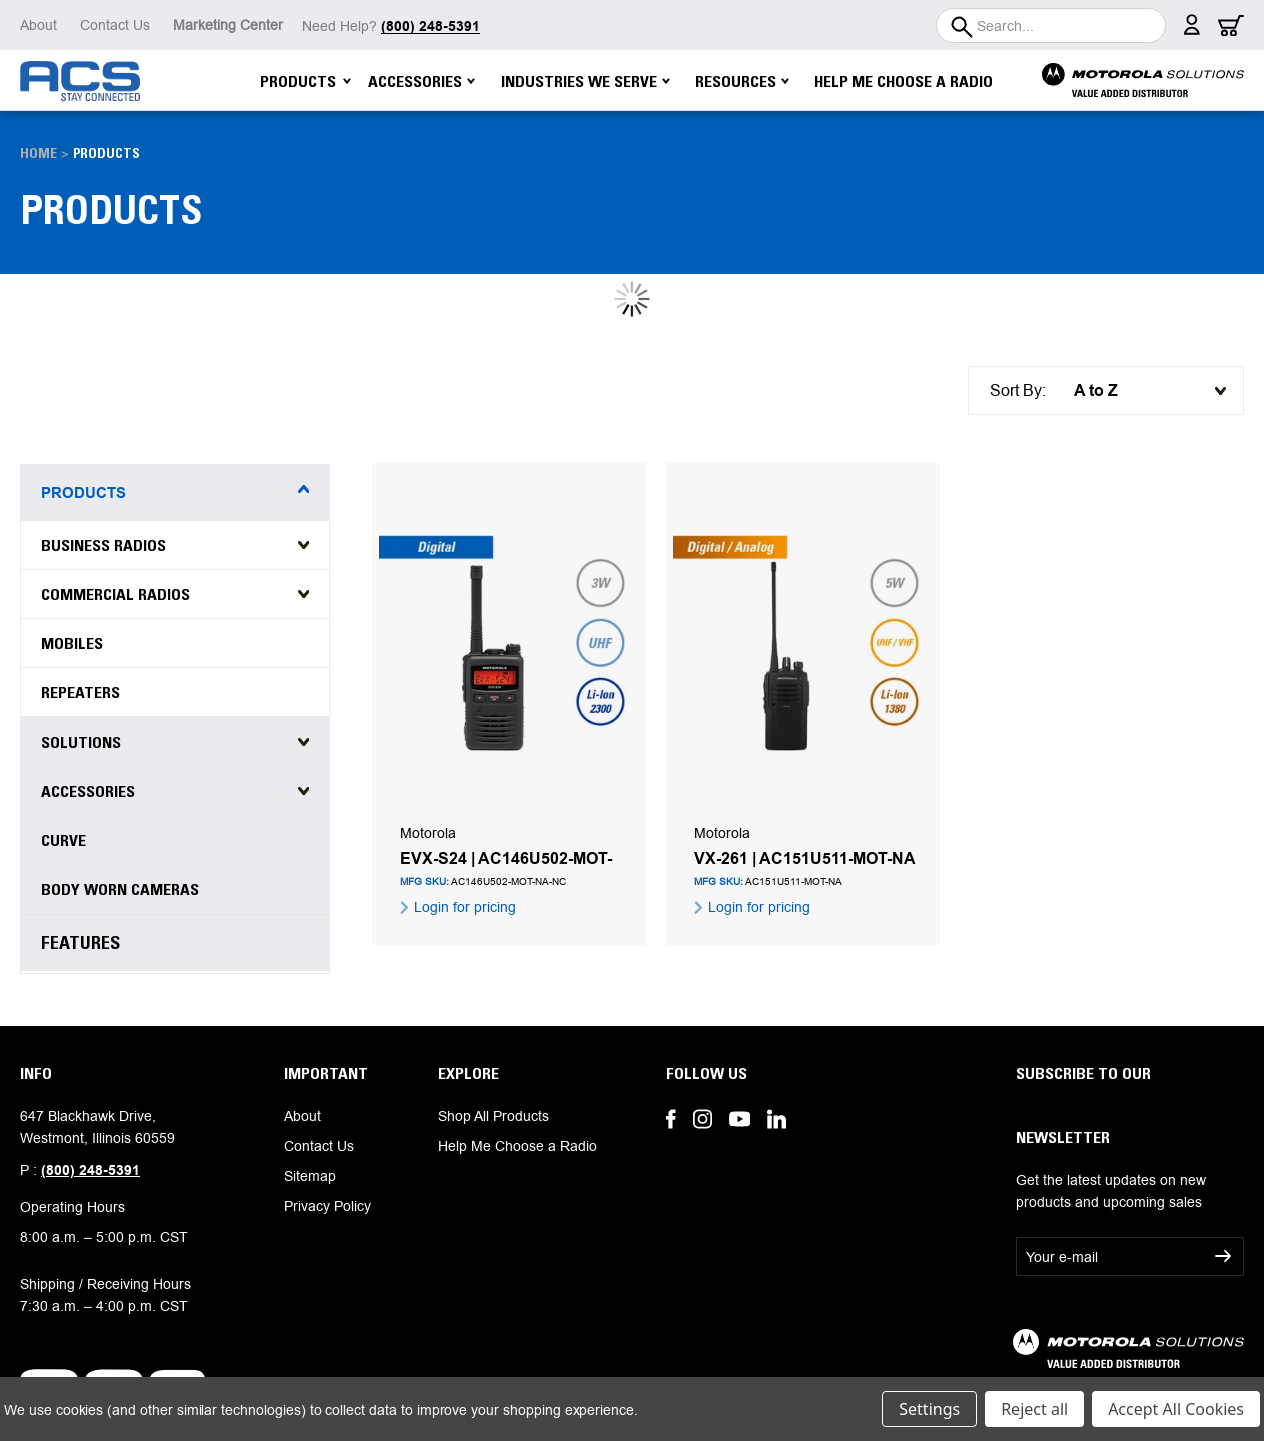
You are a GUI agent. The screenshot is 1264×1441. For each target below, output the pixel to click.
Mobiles (72, 643)
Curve (63, 840)
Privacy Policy (327, 1206)
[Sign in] (1192, 30)
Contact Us (115, 25)
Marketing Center (228, 25)
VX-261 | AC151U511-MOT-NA (805, 859)
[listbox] (1144, 390)
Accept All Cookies (1176, 1409)
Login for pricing (463, 907)
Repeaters (80, 692)
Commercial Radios (115, 594)
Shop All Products (493, 1116)
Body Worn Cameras (120, 889)
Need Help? (391, 26)
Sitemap (310, 1176)
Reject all (1034, 1409)
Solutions (81, 742)
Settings (929, 1409)
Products (305, 81)
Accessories (421, 81)
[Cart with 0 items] (1231, 31)
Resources (742, 81)
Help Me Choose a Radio (903, 81)
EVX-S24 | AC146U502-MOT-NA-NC (506, 859)
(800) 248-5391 (90, 1170)
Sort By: (1018, 390)
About (38, 25)
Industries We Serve (585, 81)
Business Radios (103, 545)
